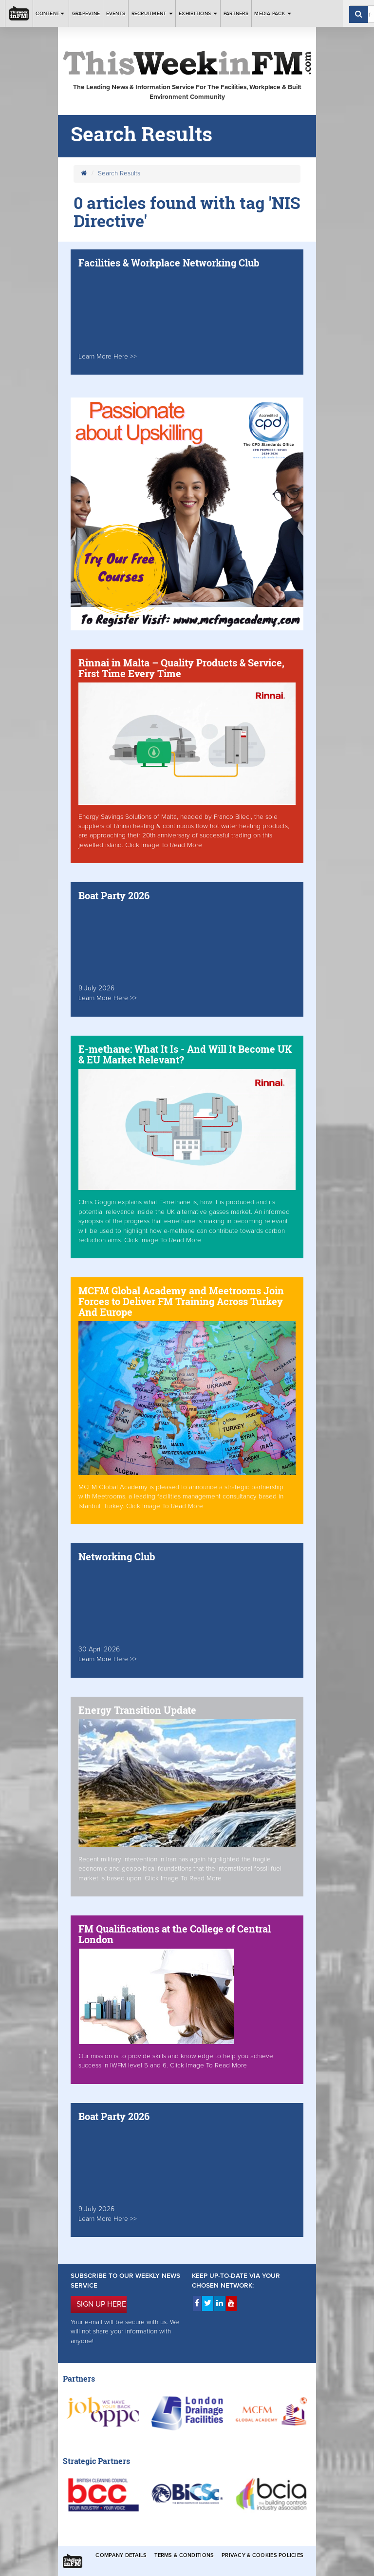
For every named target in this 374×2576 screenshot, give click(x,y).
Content (51, 13)
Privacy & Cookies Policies (262, 2555)
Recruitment (152, 13)
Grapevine (86, 13)
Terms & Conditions (184, 2555)
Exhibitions (198, 13)
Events (116, 13)
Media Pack (272, 13)
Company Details (121, 2555)
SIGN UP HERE (101, 2304)
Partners (236, 13)
